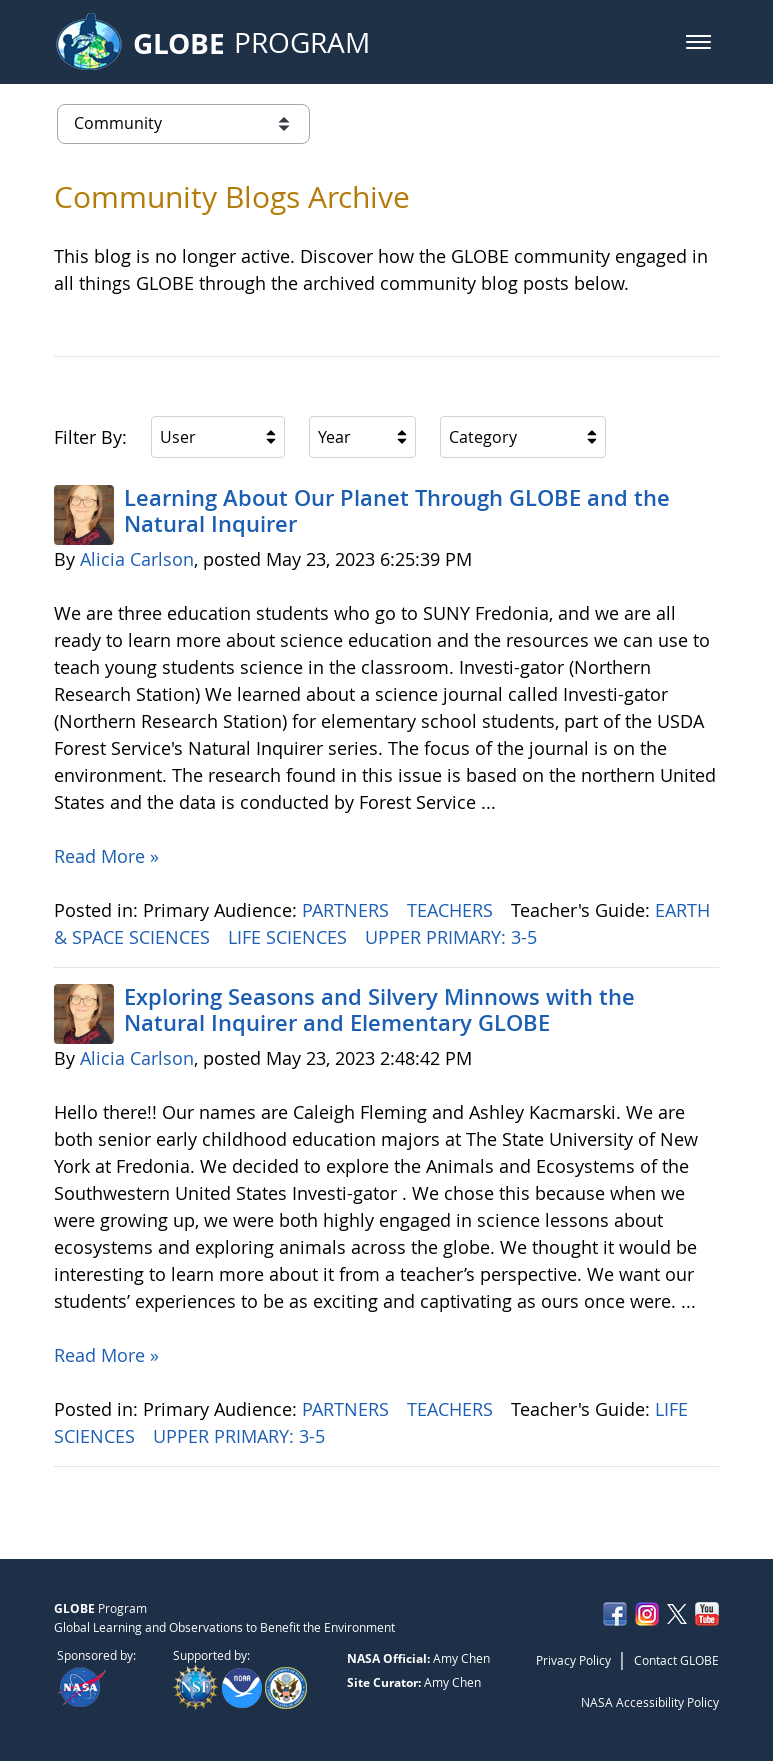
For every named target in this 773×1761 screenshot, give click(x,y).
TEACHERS (452, 910)
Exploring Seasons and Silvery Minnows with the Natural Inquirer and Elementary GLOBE (379, 1010)
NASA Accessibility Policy (650, 1702)
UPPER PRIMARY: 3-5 (453, 937)
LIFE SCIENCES (290, 937)
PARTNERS (348, 910)
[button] (698, 42)
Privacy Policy (573, 1660)
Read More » (106, 856)
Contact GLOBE (676, 1660)
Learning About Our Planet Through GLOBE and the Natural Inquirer (397, 511)
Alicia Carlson (137, 559)
